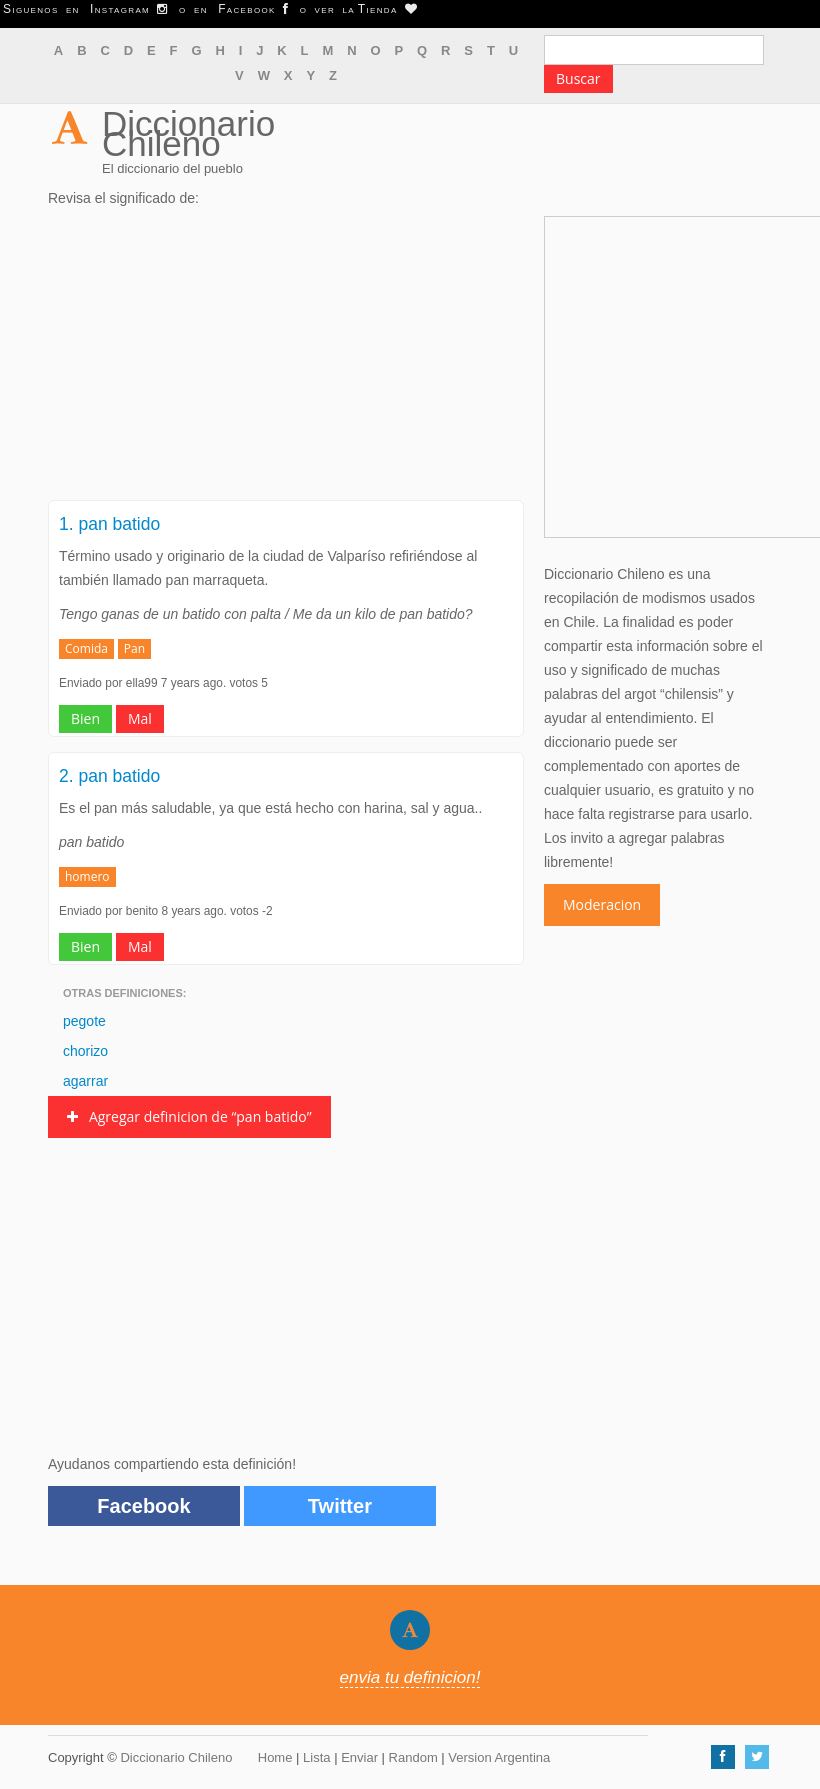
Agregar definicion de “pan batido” (189, 1116)
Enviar (359, 1757)
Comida (86, 648)
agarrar (85, 1081)
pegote (84, 1021)
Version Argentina (499, 1757)
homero (87, 876)
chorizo (85, 1051)
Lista (316, 1757)
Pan (134, 648)
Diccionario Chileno (188, 133)
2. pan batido (109, 776)
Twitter (340, 1506)
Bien (85, 718)
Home (275, 1757)
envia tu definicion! (410, 1677)
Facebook (143, 1506)
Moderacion (602, 904)
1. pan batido (109, 524)
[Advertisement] (286, 360)
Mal (140, 718)
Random (413, 1757)
